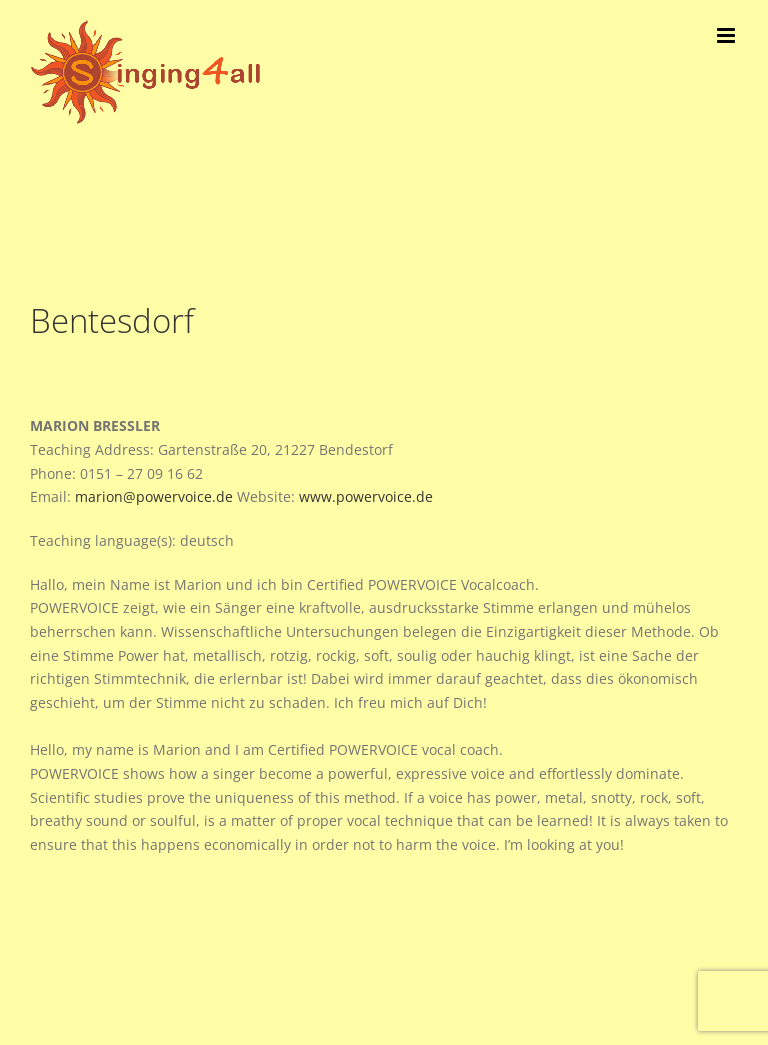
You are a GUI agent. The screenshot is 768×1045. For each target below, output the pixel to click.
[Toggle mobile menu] (727, 35)
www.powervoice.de (366, 496)
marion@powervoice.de (154, 496)
